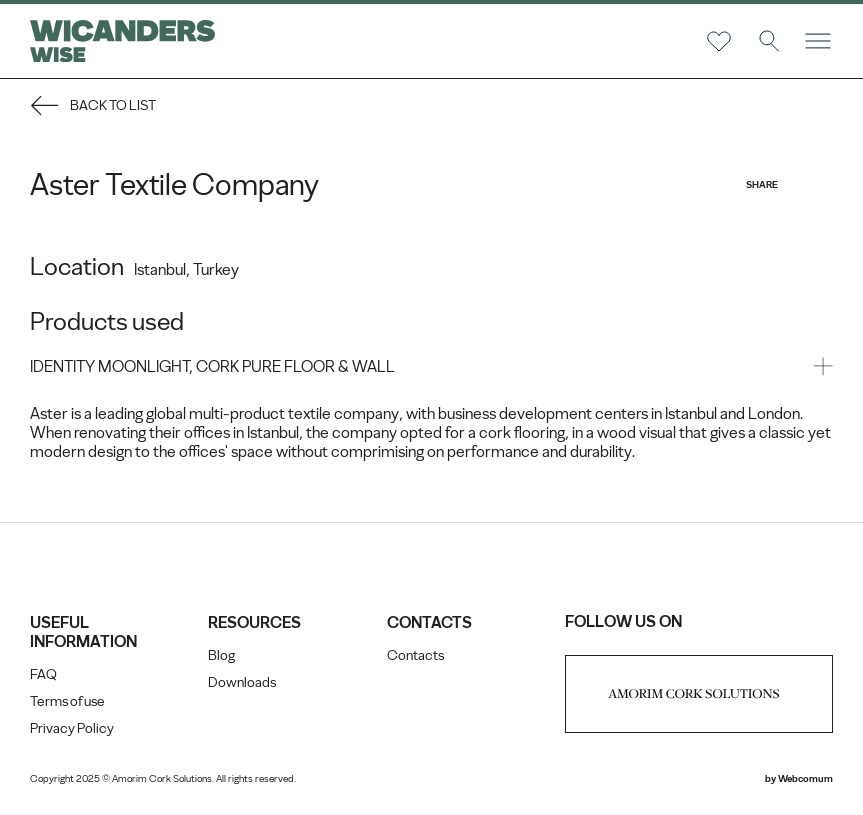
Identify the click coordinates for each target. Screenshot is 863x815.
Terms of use (67, 701)
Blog (221, 655)
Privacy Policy (72, 728)
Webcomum (805, 778)
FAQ (43, 674)
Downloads (242, 682)
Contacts (415, 655)
